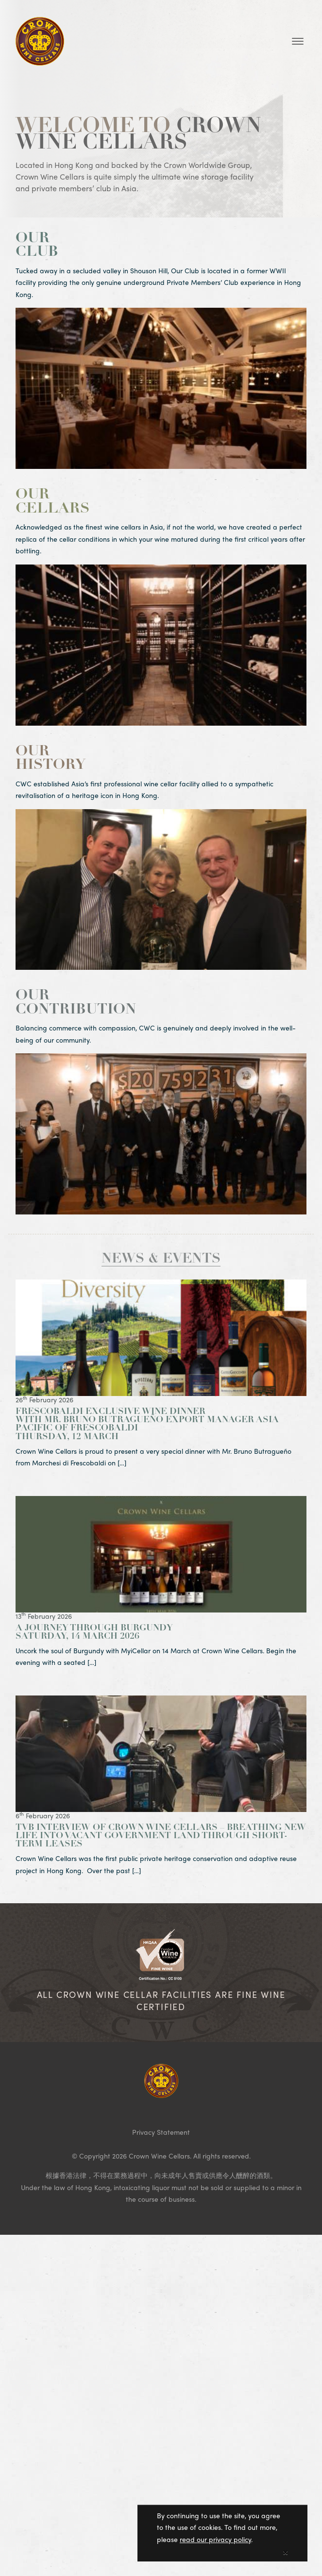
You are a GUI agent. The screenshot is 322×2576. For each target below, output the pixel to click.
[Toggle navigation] (297, 41)
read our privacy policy (215, 2541)
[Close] (285, 2553)
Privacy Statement (161, 2132)
